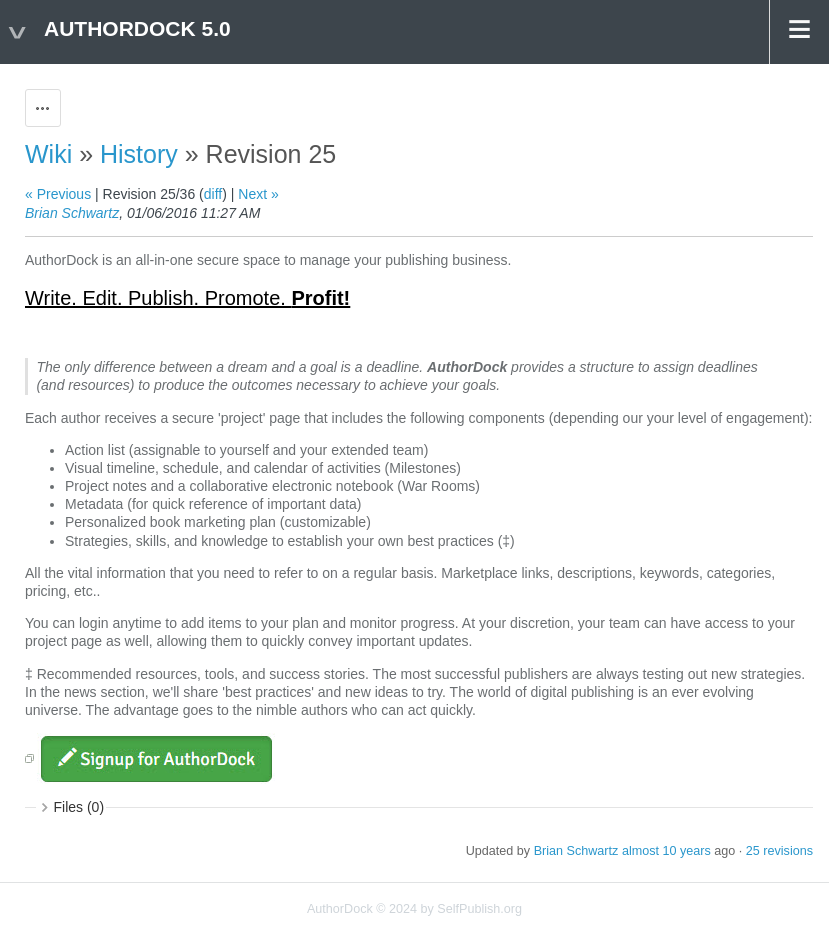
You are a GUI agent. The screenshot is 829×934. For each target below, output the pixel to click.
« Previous (58, 194)
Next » (258, 194)
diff (213, 194)
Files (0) (79, 807)
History (139, 154)
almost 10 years (666, 851)
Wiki (48, 154)
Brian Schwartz (72, 213)
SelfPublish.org (479, 909)
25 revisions (779, 851)
